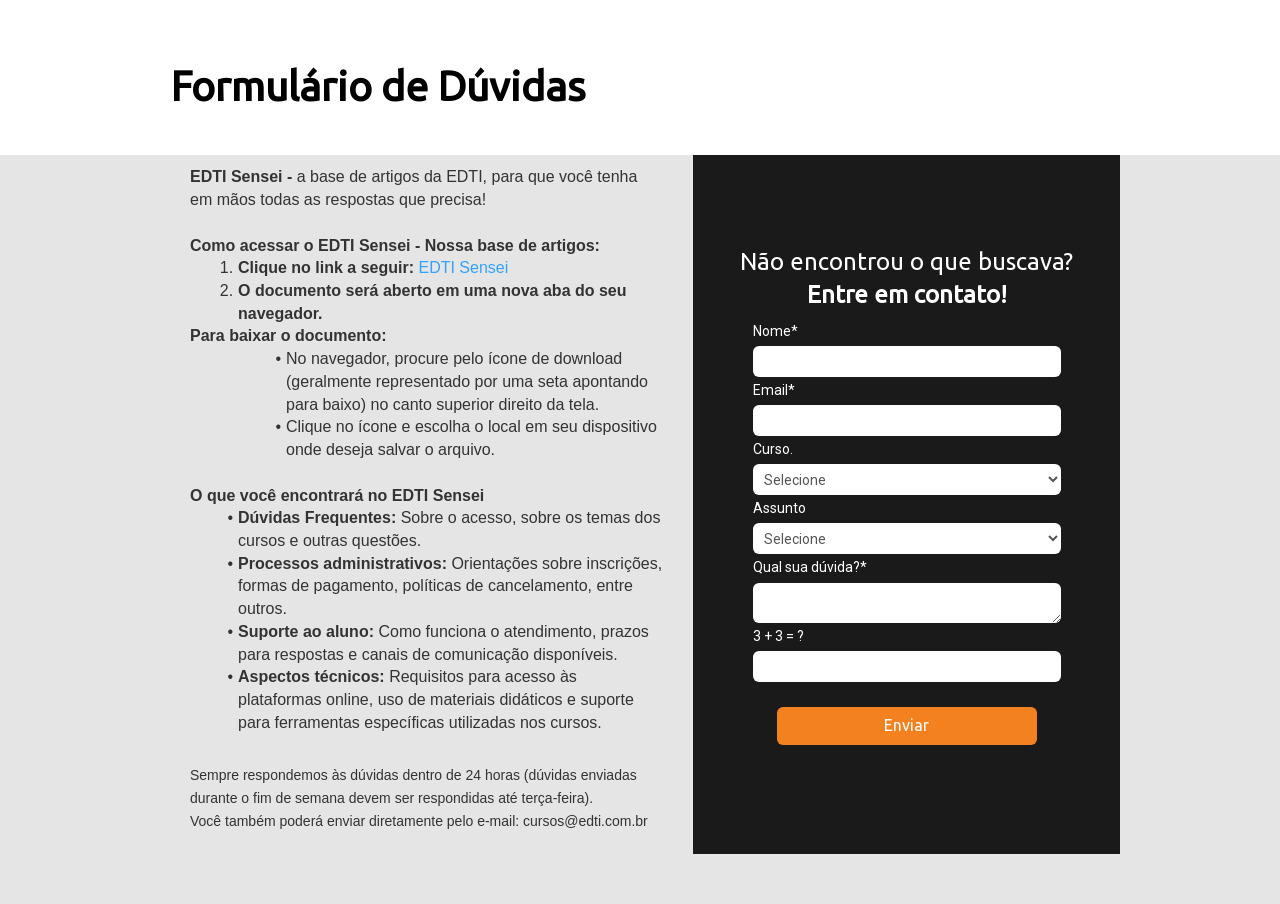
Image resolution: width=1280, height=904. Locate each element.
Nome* (775, 331)
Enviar (906, 725)
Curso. (773, 449)
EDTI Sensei (461, 267)
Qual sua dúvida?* (810, 567)
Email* (774, 390)
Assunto (779, 508)
